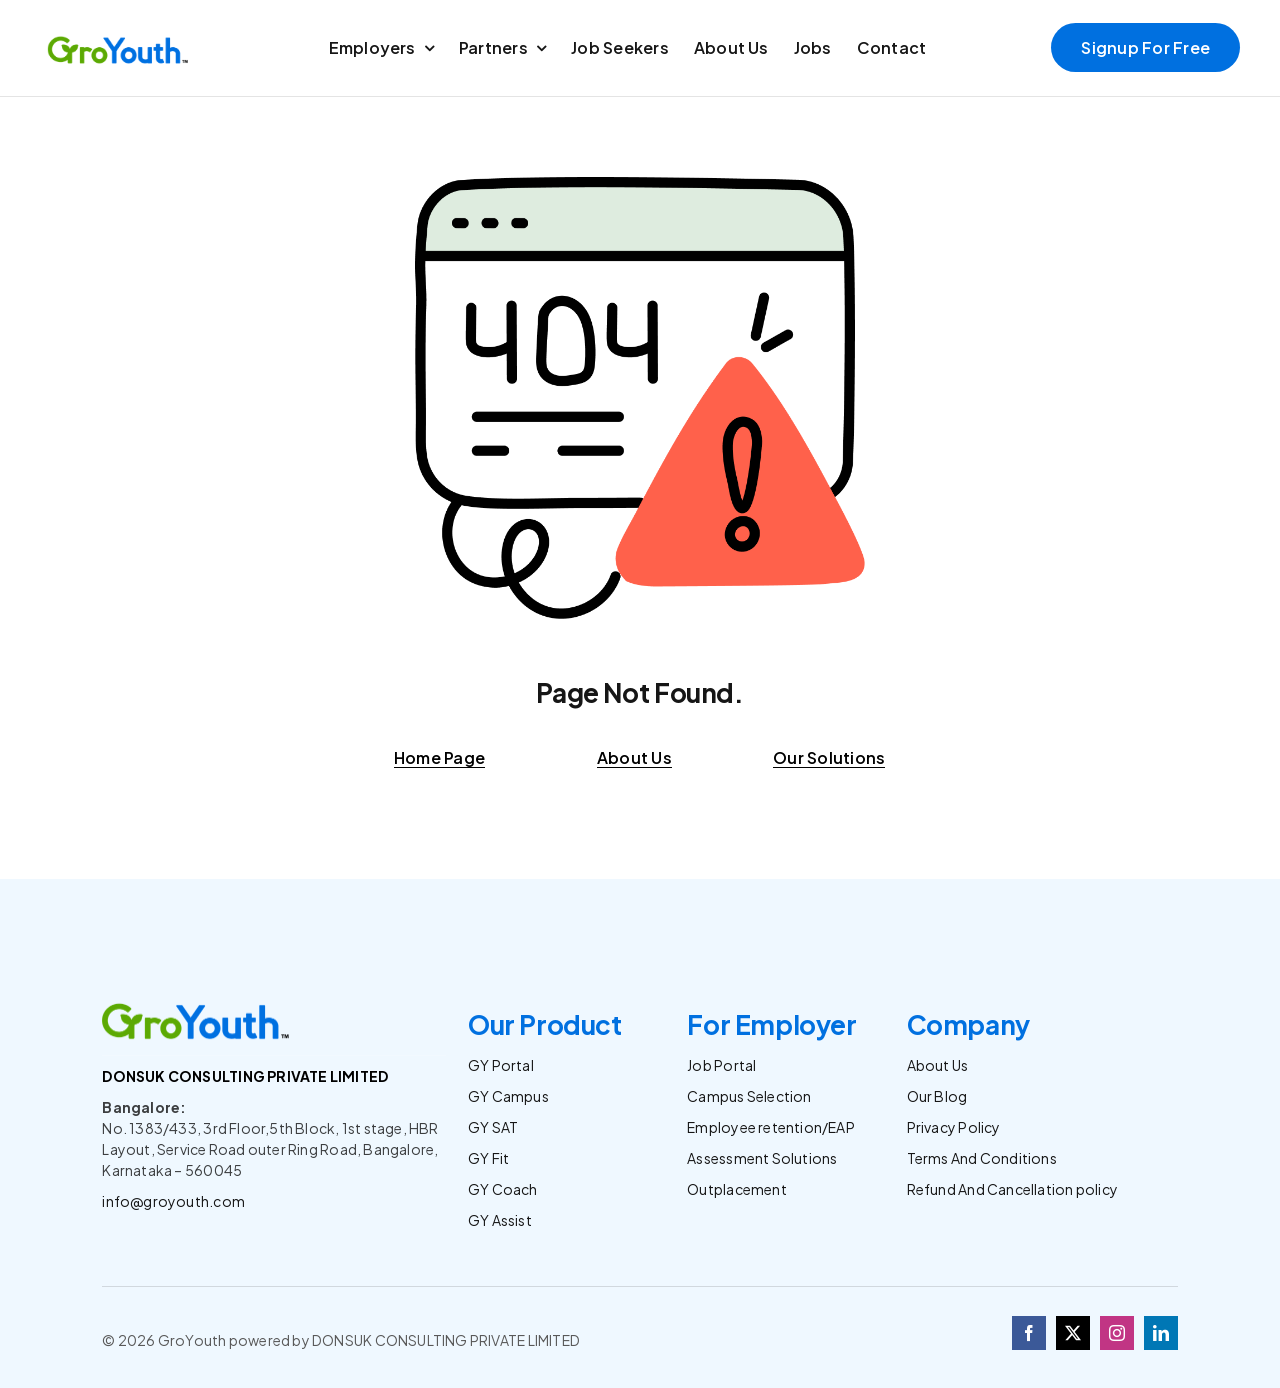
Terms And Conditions (982, 1158)
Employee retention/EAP (771, 1127)
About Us (938, 1065)
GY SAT (493, 1127)
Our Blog (937, 1096)
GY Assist (500, 1220)
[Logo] (119, 40)
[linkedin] (1161, 1333)
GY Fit (488, 1158)
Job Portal (721, 1065)
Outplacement (737, 1189)
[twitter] (1073, 1333)
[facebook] (1029, 1333)
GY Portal (501, 1065)
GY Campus (508, 1096)
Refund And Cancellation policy (1012, 1189)
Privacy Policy (954, 1127)
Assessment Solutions (762, 1158)
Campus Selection (749, 1096)
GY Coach (503, 1189)
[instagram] (1117, 1333)
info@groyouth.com (173, 1201)
